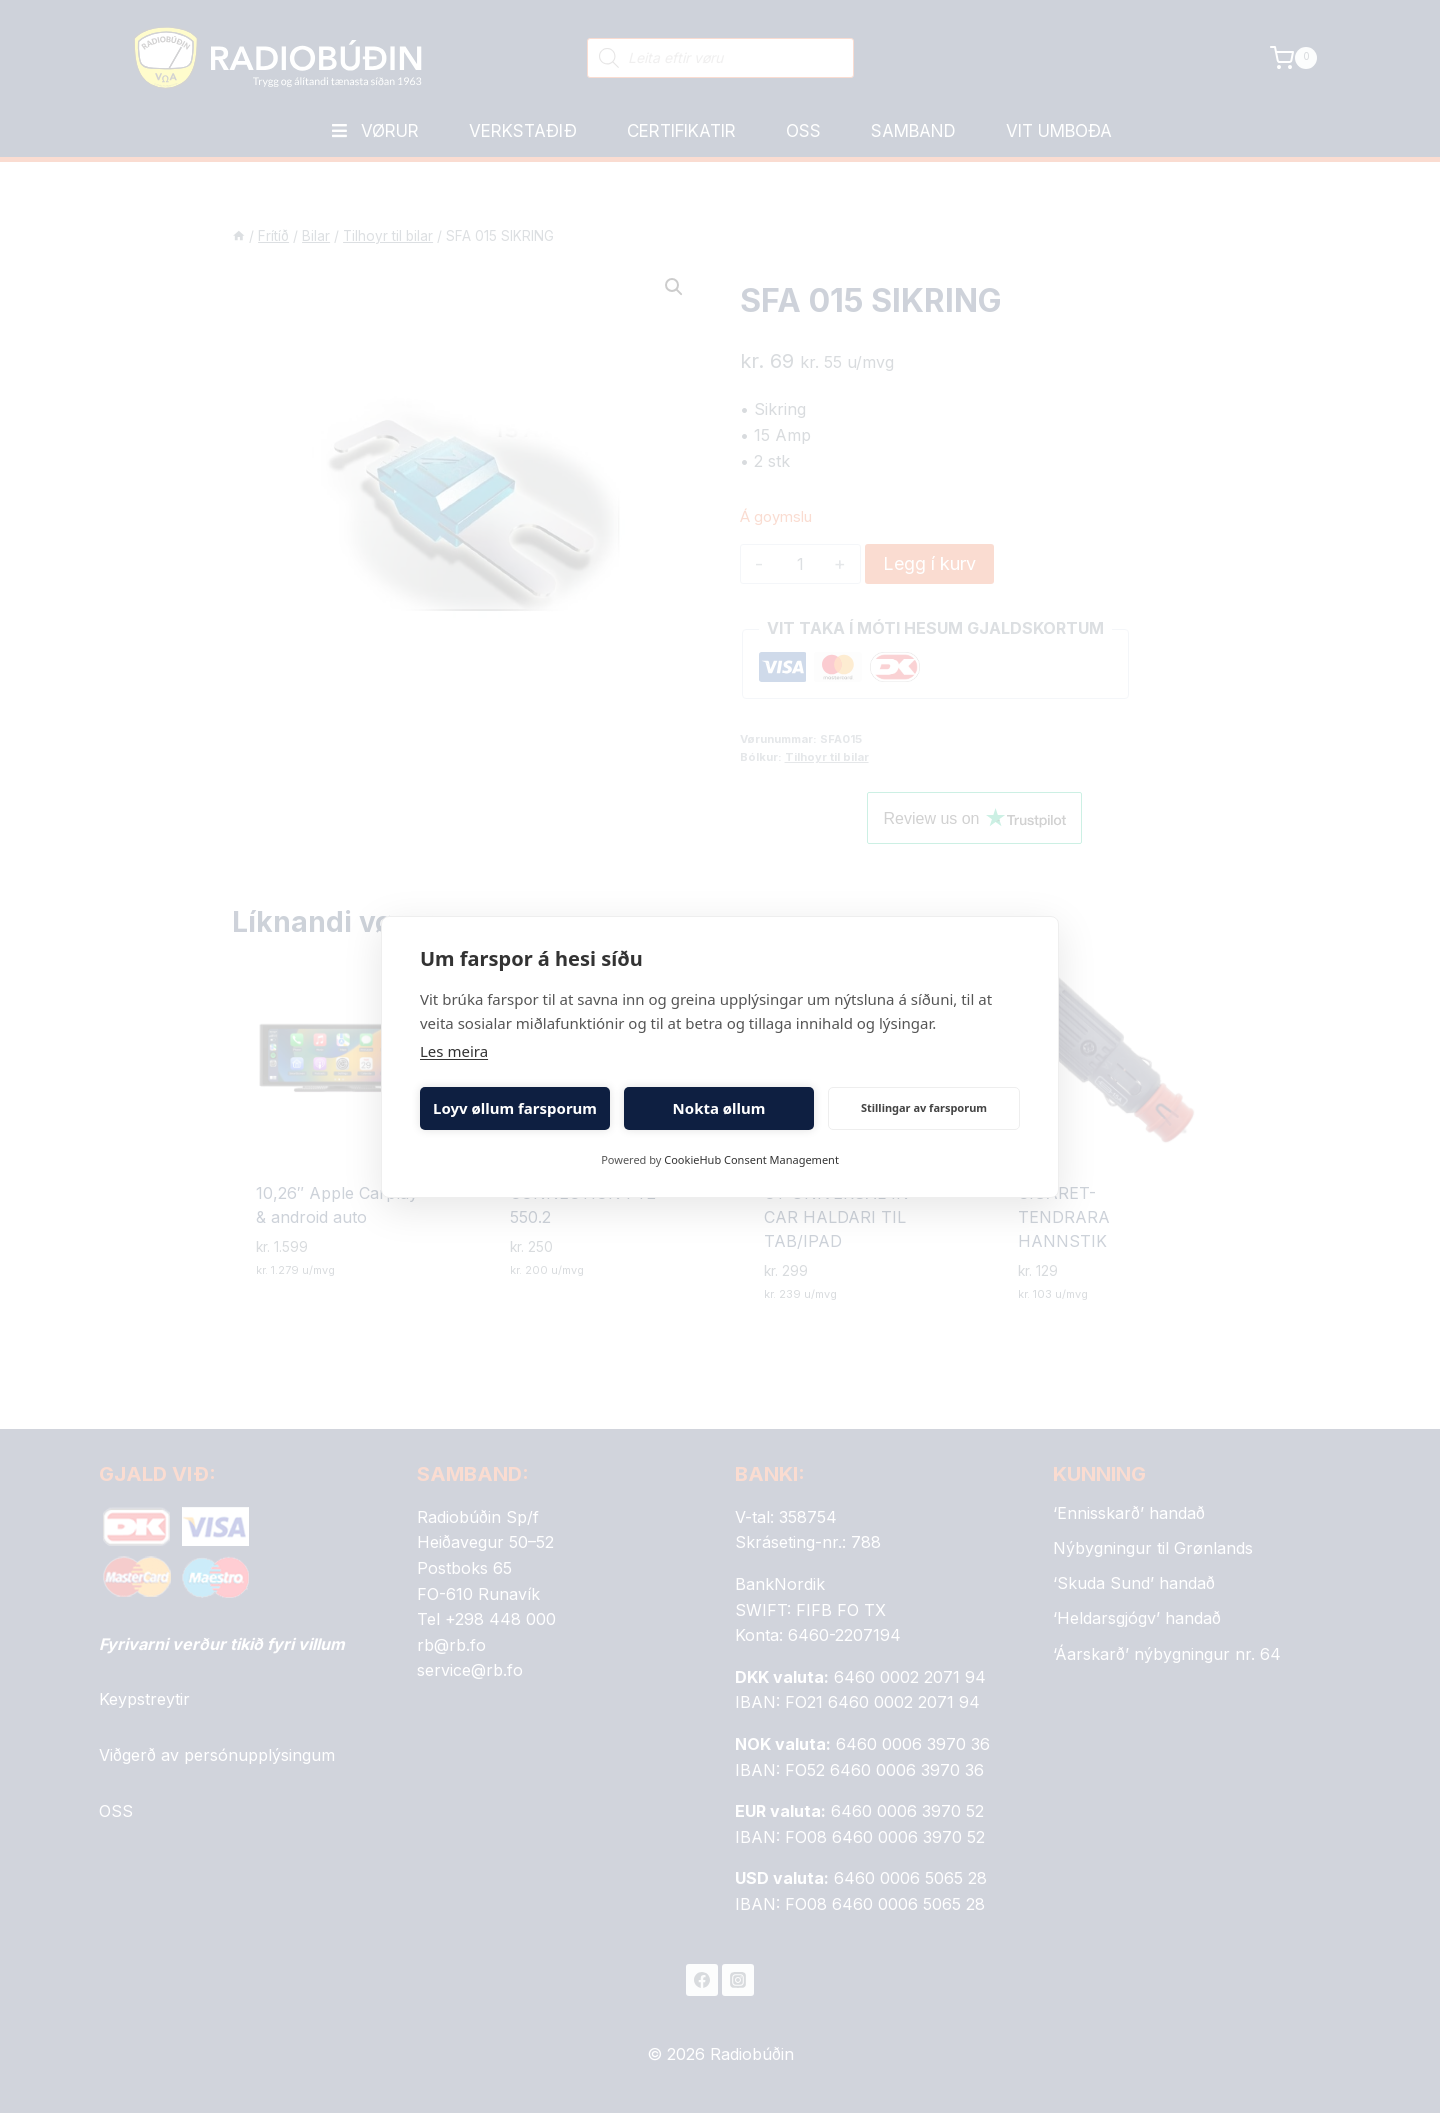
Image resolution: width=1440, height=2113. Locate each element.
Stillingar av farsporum (924, 1107)
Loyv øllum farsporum (515, 1108)
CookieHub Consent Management (751, 1159)
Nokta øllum (719, 1108)
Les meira (454, 1051)
